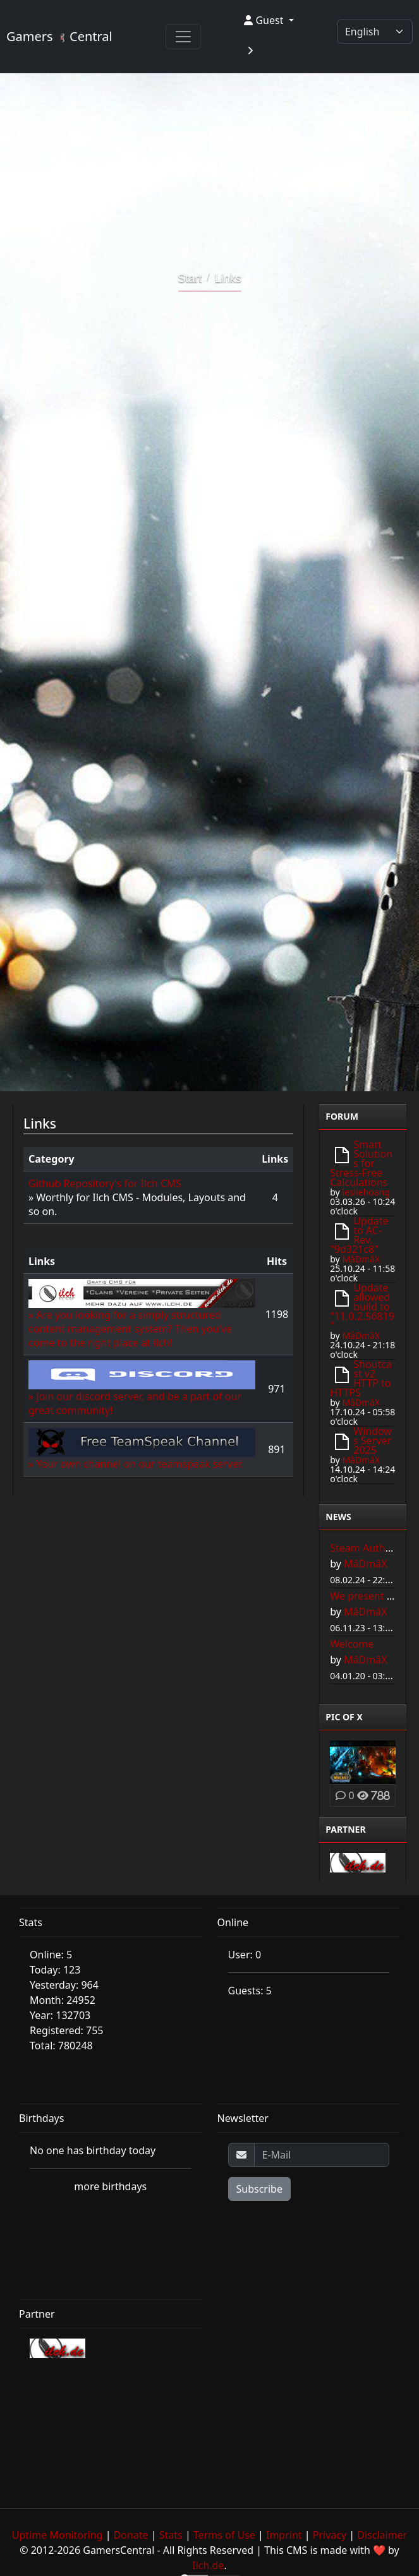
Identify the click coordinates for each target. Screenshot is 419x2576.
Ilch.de (208, 2565)
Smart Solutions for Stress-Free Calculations (361, 1163)
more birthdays (110, 2186)
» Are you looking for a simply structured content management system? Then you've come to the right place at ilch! (141, 1317)
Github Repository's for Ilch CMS (104, 1183)
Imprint (284, 2535)
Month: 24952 (62, 2000)
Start (190, 278)
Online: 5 (51, 1955)
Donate (131, 2535)
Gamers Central (59, 36)
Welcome (351, 1644)
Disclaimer (382, 2535)
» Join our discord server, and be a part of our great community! (141, 1392)
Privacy (329, 2535)
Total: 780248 (61, 2045)
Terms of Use (224, 2535)
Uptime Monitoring (57, 2535)
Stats (171, 2535)
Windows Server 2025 (372, 1440)
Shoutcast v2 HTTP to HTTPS (361, 1378)
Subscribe (259, 2189)
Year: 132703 (60, 2015)
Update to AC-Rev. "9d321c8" (359, 1235)
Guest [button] (265, 20)
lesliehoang (366, 1192)
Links (228, 278)
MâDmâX (361, 1259)
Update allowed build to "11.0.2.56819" (362, 1307)
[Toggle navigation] (183, 36)
